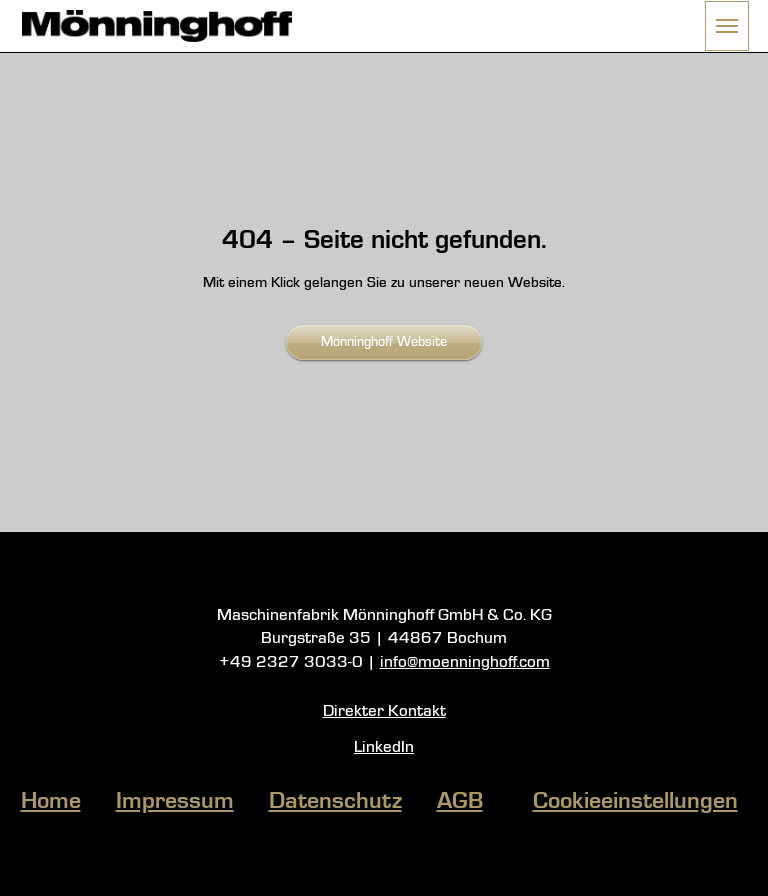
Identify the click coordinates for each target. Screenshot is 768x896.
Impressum (175, 802)
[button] (727, 26)
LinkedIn (384, 747)
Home (51, 802)
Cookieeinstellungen (635, 802)
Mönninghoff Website (384, 342)
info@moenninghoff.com (465, 662)
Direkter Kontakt (384, 711)
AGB (460, 802)
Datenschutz (335, 802)
